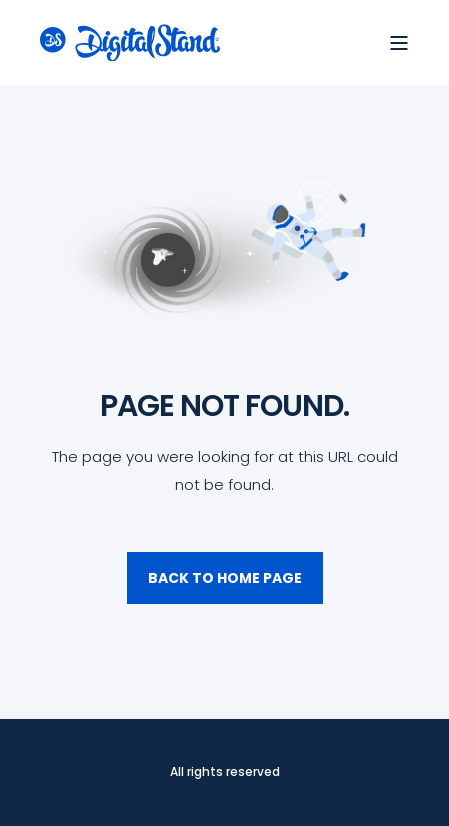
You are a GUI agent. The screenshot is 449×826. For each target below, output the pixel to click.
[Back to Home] (130, 42)
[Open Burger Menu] (399, 43)
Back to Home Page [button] (225, 578)
